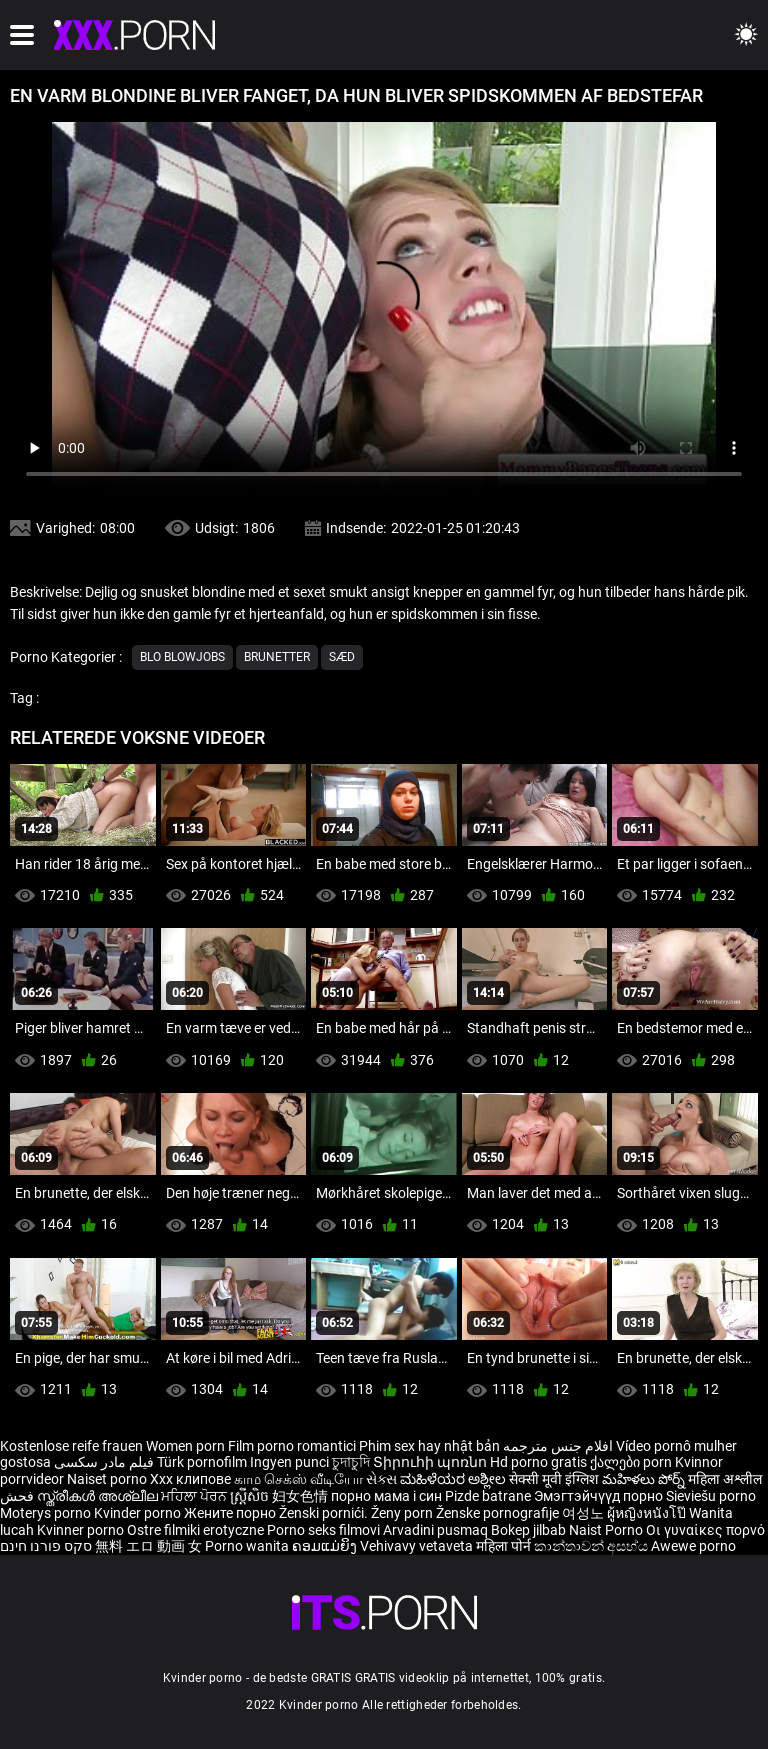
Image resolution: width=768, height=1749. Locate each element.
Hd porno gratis (538, 1462)
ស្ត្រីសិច (251, 1496)
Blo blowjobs (182, 657)
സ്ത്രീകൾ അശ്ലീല (99, 1496)
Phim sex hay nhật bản (429, 1446)
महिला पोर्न (505, 1546)
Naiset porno (108, 1479)
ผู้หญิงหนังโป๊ (648, 1513)
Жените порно (231, 1513)
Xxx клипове (190, 1479)
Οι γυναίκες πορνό (705, 1530)
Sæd (342, 657)
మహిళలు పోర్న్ (645, 1479)
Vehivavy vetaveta (418, 1546)
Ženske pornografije (499, 1513)
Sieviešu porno (711, 1496)
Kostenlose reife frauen (71, 1446)
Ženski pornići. (325, 1513)
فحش (18, 1496)
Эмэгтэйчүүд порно (600, 1496)
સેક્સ (381, 1479)
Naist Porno (607, 1530)
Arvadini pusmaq (437, 1530)
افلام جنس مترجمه (558, 1446)
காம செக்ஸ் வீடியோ (298, 1479)
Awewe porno (693, 1546)
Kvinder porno (139, 1513)
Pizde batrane (488, 1496)
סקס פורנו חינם (46, 1546)
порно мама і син (386, 1496)
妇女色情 (301, 1496)
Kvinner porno (82, 1530)
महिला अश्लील (725, 1479)
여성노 (584, 1513)
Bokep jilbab (528, 1530)
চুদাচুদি (351, 1462)
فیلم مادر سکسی (104, 1462)
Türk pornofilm (202, 1462)
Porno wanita (248, 1546)
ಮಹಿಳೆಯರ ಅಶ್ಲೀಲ (454, 1479)
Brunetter (277, 657)
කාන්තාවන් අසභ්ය (592, 1546)
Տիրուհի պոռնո (431, 1462)
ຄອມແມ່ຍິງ (326, 1546)
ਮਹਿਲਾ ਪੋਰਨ (195, 1496)
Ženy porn (403, 1513)
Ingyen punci (289, 1462)
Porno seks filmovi (323, 1530)
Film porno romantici (292, 1446)
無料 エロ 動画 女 (148, 1546)
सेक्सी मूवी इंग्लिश (554, 1479)
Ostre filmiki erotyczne (195, 1530)
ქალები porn (632, 1462)
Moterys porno (47, 1513)
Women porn (187, 1446)
